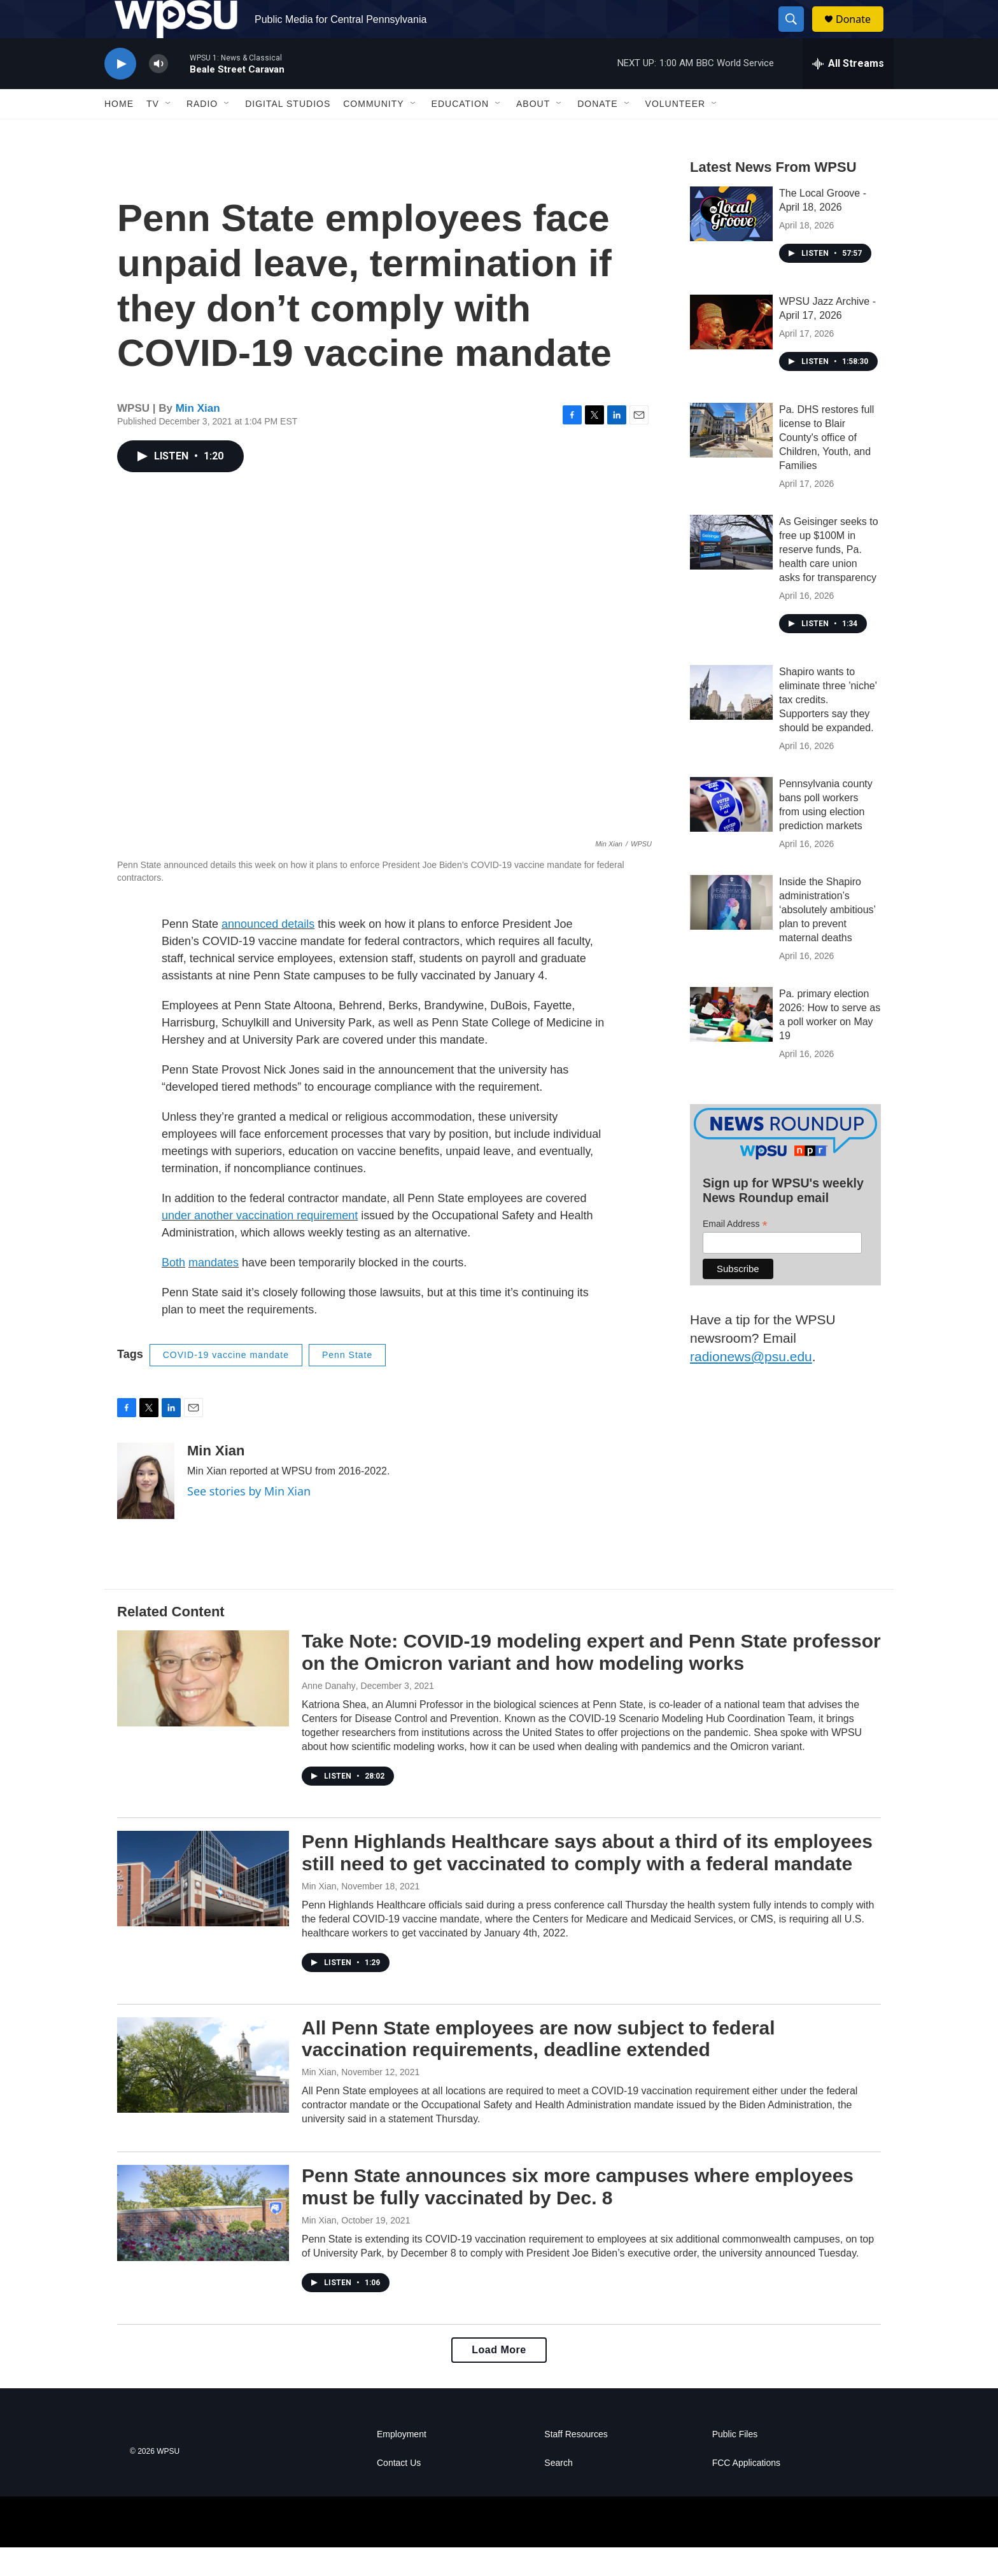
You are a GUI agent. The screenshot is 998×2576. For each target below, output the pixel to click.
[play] (120, 92)
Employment (401, 2463)
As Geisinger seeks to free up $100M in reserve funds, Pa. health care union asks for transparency (828, 578)
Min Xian (198, 437)
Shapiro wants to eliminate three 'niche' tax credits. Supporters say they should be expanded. (828, 728)
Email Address (735, 1253)
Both (173, 1291)
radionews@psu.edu (751, 1385)
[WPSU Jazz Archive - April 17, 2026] (731, 350)
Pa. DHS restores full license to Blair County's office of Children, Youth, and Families (826, 466)
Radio (202, 132)
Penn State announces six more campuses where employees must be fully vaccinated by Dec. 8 (578, 2215)
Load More (499, 2378)
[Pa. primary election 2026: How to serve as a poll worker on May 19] (731, 1043)
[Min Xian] (145, 1509)
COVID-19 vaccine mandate (226, 1383)
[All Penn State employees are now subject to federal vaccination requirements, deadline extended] (203, 2093)
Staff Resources (575, 2463)
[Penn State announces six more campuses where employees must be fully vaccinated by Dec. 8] (203, 2241)
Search (558, 2491)
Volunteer (675, 132)
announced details (267, 952)
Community (373, 132)
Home (119, 132)
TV (152, 132)
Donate (861, 33)
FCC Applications (746, 2491)
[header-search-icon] (797, 33)
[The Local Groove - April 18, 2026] (731, 242)
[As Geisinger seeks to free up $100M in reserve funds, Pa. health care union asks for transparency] (731, 570)
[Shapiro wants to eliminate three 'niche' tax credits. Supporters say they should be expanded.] (731, 721)
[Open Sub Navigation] (169, 132)
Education (460, 132)
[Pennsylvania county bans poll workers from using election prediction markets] (731, 833)
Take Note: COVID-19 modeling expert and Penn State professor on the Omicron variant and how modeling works (591, 1680)
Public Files (735, 2463)
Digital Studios (287, 132)
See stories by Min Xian (249, 1519)
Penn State (347, 1383)
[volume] (158, 92)
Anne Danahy (329, 1714)
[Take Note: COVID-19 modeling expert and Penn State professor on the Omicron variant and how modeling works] (203, 1706)
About (533, 132)
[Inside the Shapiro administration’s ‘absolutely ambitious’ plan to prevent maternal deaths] (731, 931)
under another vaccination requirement (260, 1244)
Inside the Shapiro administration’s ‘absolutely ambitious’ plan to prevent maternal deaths (827, 938)
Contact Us (399, 2491)
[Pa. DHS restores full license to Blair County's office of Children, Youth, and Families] (731, 458)
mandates (213, 1291)
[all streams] (848, 92)
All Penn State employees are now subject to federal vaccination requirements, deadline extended (538, 2067)
